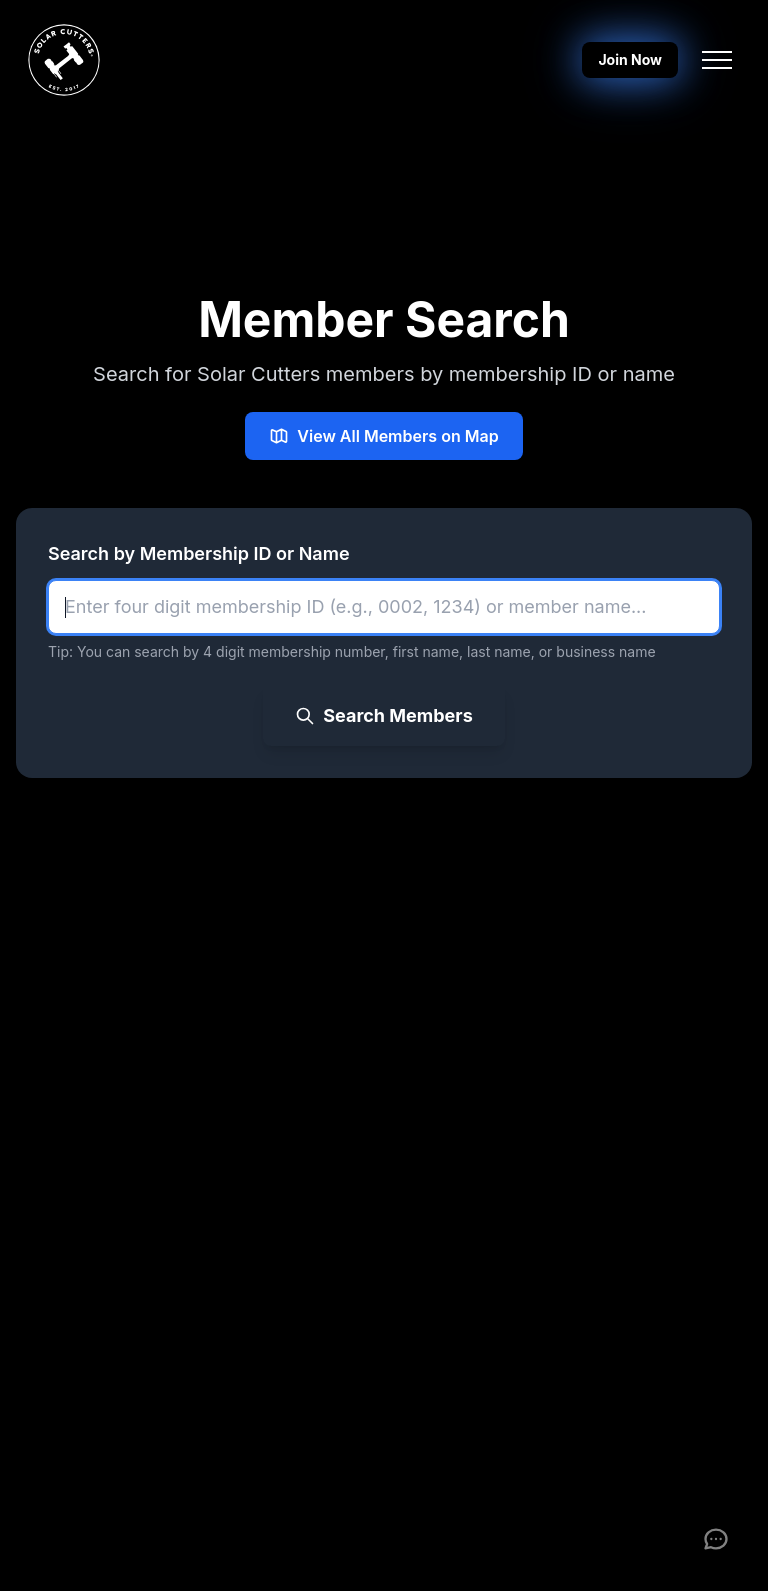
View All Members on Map (383, 436)
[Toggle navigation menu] (717, 60)
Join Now (630, 59)
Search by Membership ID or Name (199, 553)
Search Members (383, 715)
